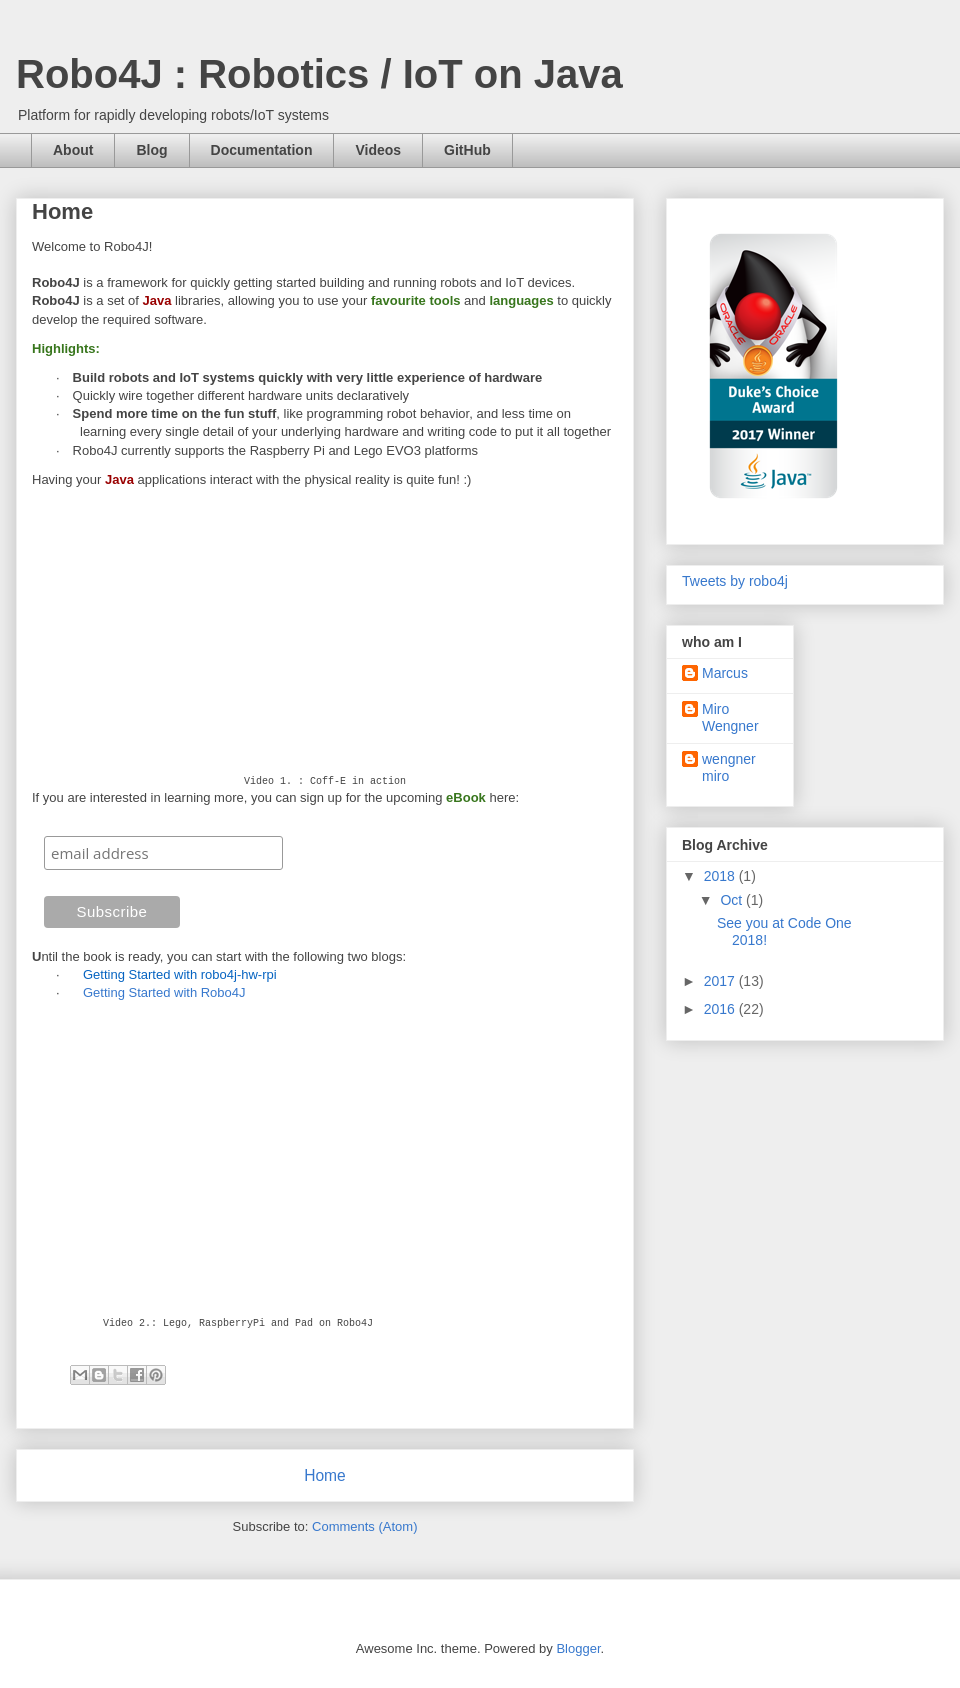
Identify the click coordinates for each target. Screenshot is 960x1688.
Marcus (725, 673)
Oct (733, 900)
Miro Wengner (730, 717)
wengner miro (729, 767)
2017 (721, 981)
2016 (721, 1009)
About (73, 150)
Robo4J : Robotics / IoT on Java (319, 74)
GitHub (467, 150)
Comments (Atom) (364, 1526)
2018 (721, 876)
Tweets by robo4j (735, 581)
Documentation (262, 150)
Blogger (578, 1648)
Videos (378, 150)
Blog (151, 150)
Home (325, 1475)
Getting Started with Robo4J (164, 992)
